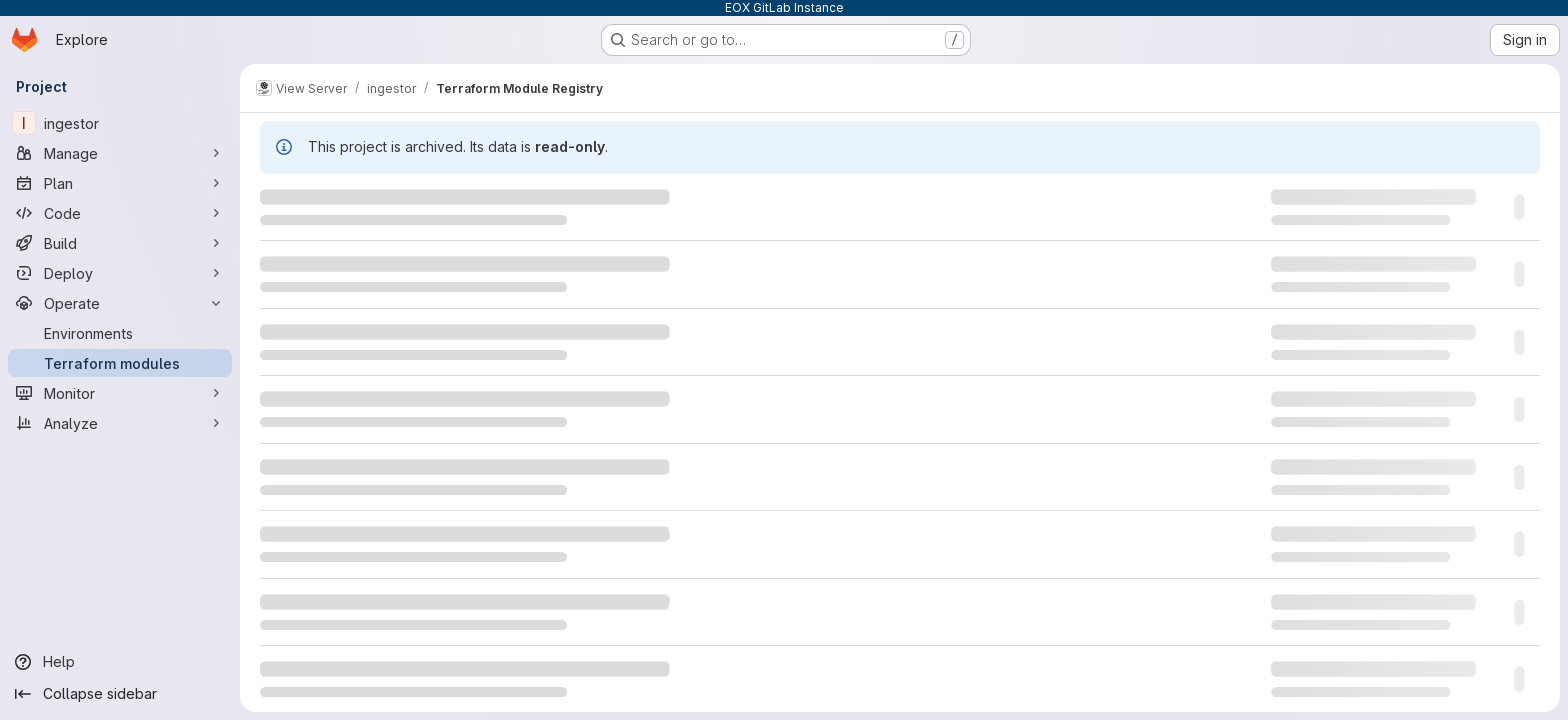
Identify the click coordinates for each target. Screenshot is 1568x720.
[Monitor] (120, 393)
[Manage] (120, 153)
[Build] (120, 243)
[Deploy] (120, 273)
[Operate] (120, 303)
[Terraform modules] (120, 363)
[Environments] (120, 333)
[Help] (120, 662)
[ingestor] (120, 123)
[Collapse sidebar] (120, 694)
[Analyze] (120, 423)
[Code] (120, 213)
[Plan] (120, 183)
